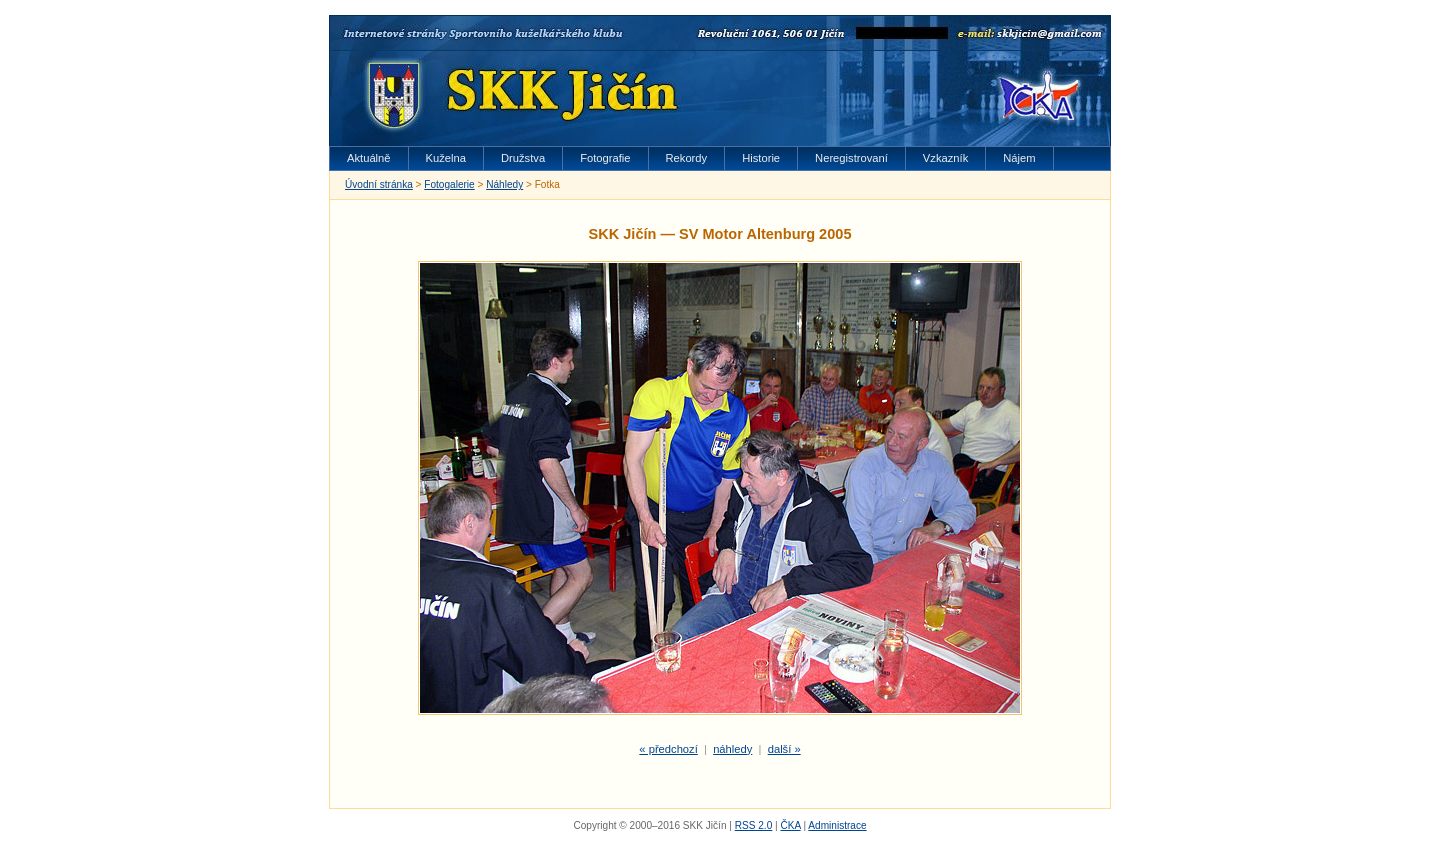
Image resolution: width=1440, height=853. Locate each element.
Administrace (837, 825)
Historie (761, 158)
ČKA (790, 825)
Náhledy (504, 184)
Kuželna (446, 158)
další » (784, 749)
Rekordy (687, 158)
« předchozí (668, 749)
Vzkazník (945, 158)
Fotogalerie (449, 184)
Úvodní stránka (379, 184)
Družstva (523, 158)
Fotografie (605, 158)
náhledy (732, 749)
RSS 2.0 (754, 825)
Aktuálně (369, 158)
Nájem (1019, 158)
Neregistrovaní (851, 158)
